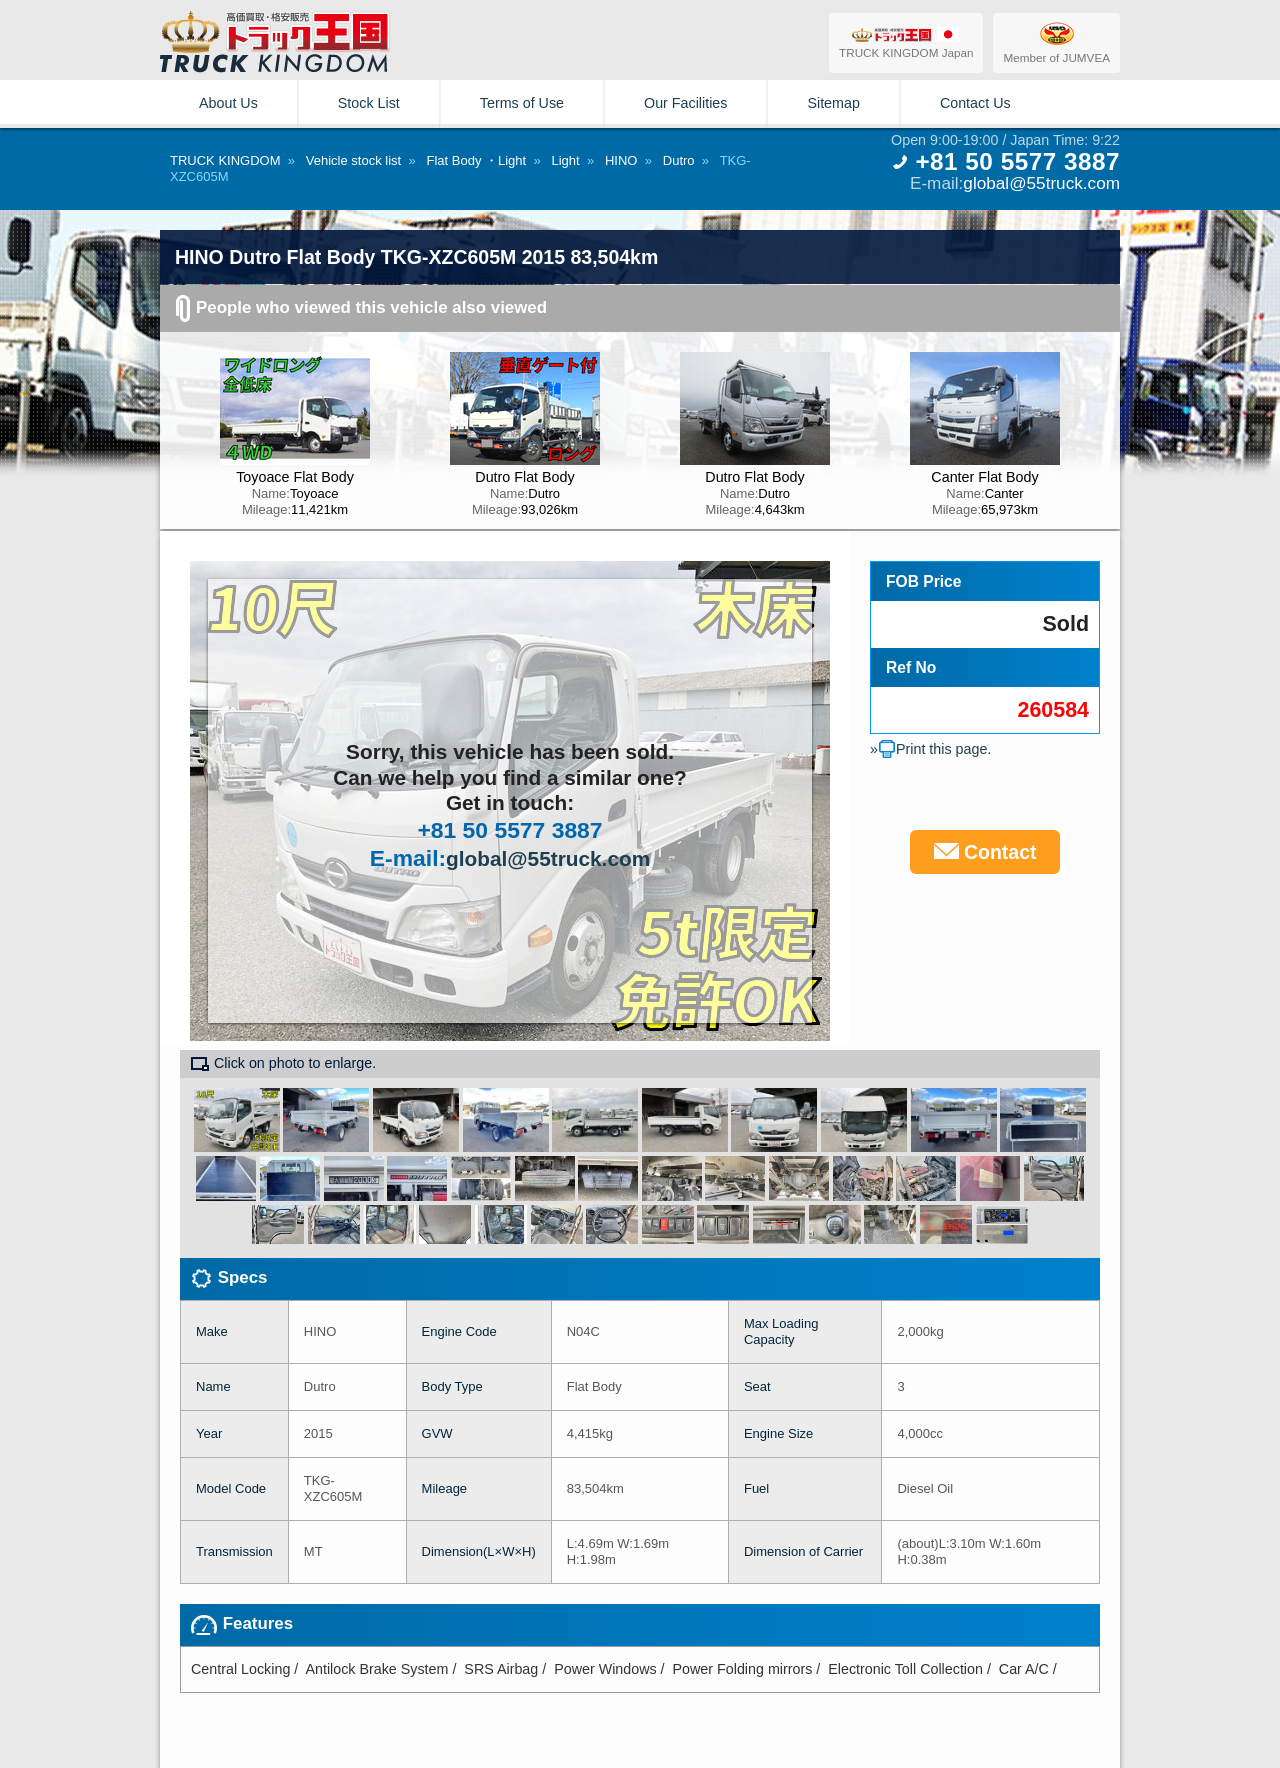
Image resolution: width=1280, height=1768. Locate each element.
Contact (985, 852)
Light (565, 160)
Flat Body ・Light (476, 160)
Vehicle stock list (353, 160)
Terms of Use (522, 103)
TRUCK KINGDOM (225, 160)
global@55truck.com (1041, 183)
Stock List (369, 103)
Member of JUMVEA (1056, 42)
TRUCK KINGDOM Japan (906, 42)
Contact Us (975, 103)
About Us (228, 103)
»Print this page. (930, 749)
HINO (621, 160)
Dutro (679, 160)
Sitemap (833, 103)
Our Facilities (685, 103)
